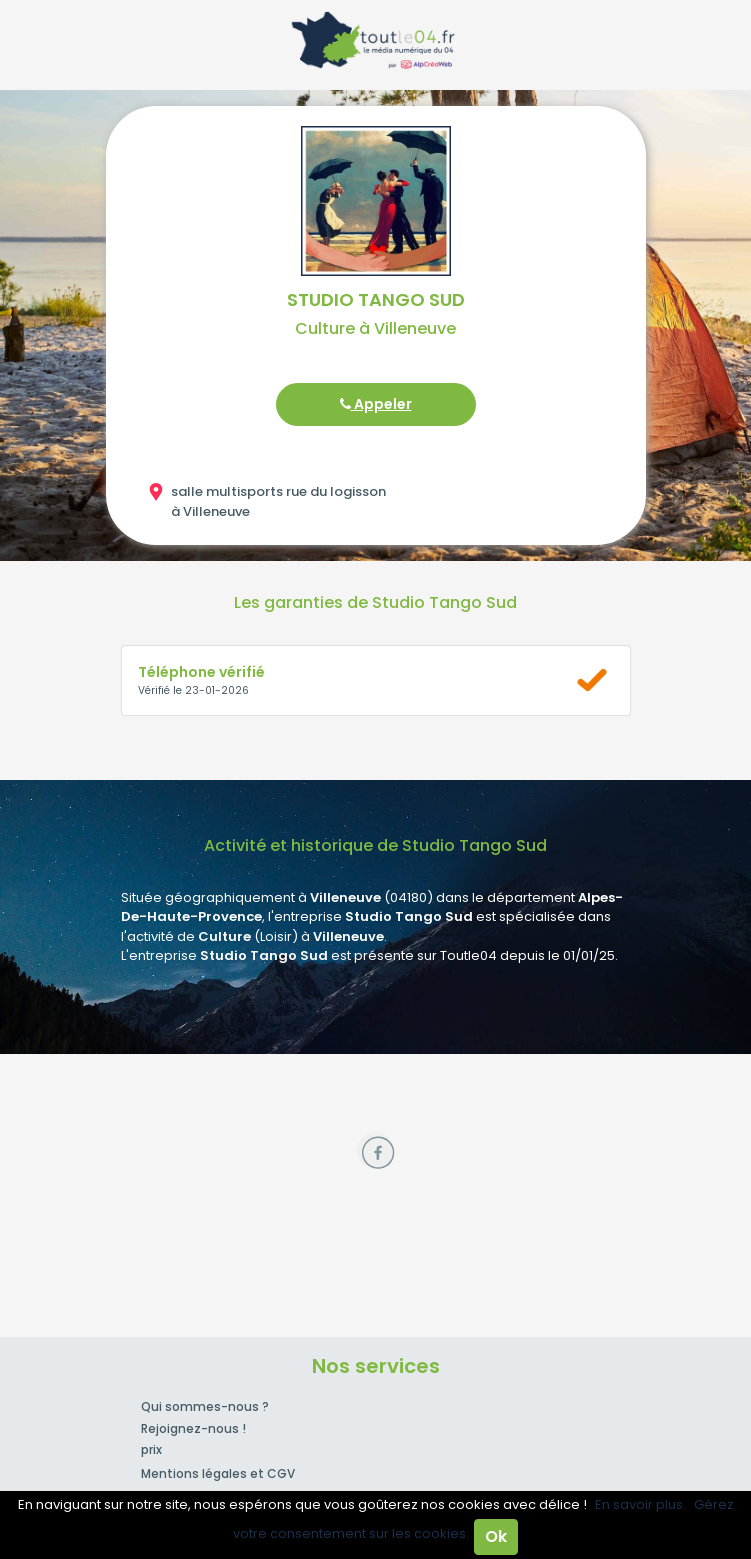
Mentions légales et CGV (218, 1473)
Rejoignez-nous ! (193, 1428)
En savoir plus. (640, 1504)
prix (151, 1449)
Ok (496, 1536)
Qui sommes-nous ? (205, 1406)
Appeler (376, 404)
